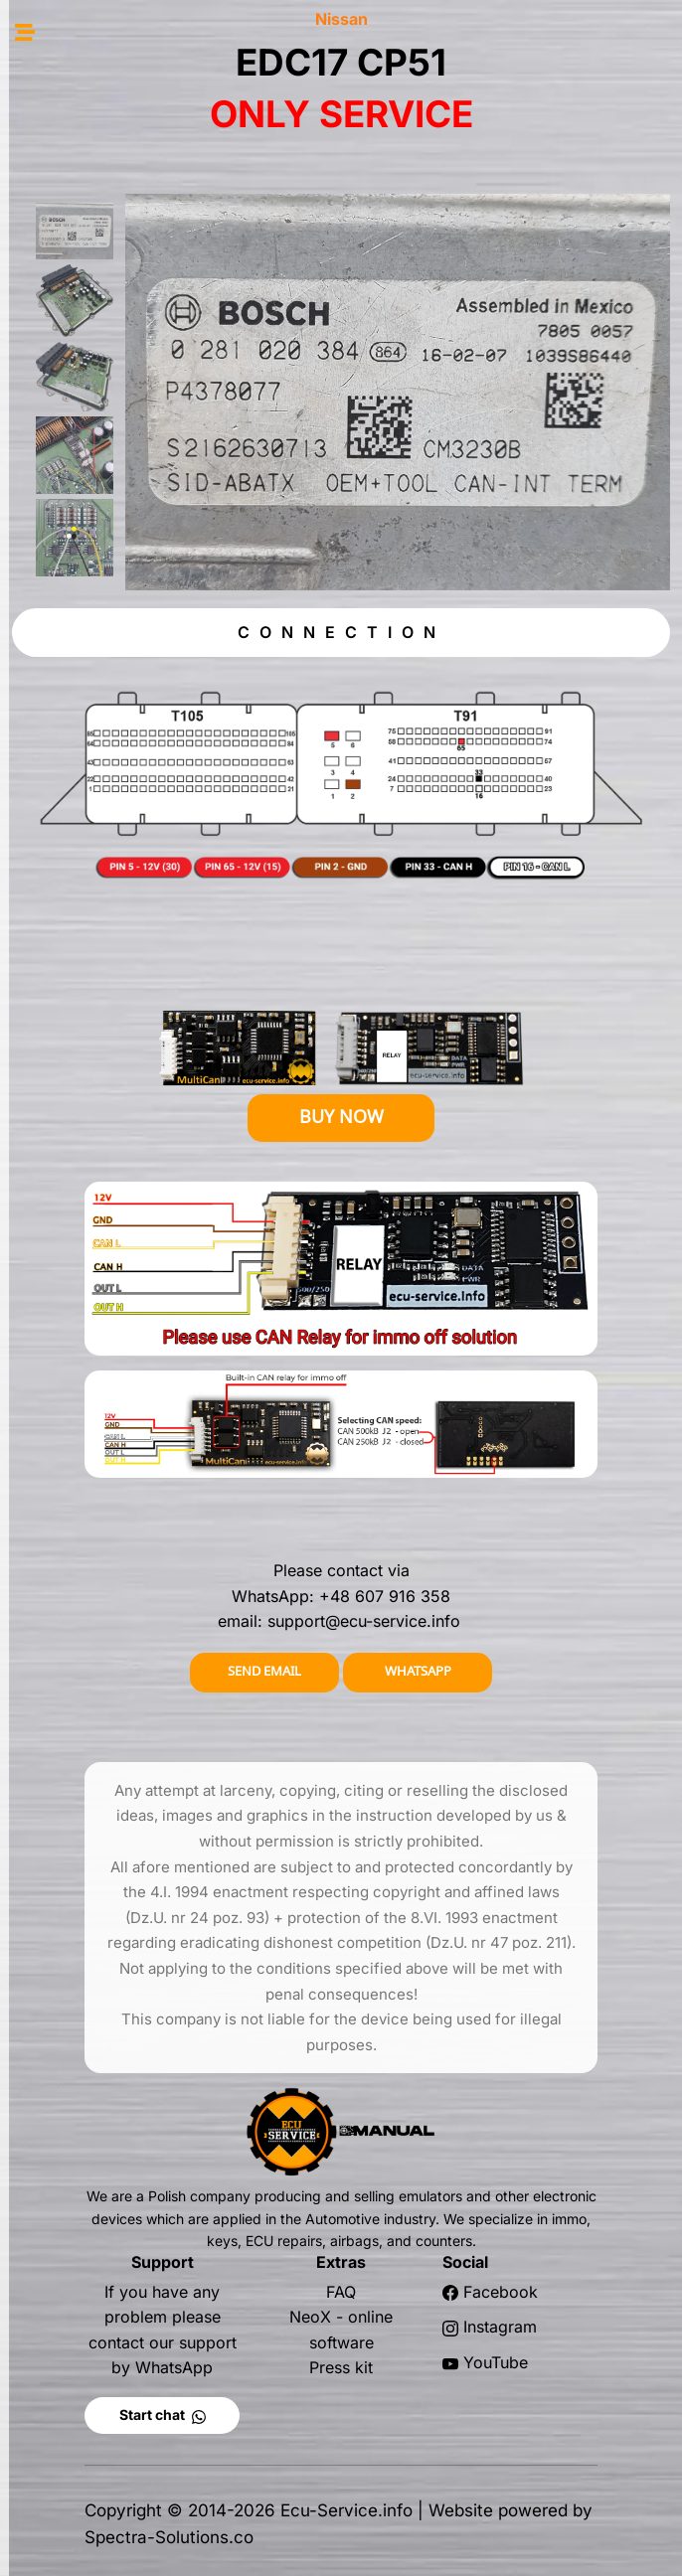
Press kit (341, 2367)
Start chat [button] (162, 2414)
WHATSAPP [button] (418, 1671)
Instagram (500, 2326)
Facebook (500, 2292)
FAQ (341, 2292)
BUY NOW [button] (341, 1116)
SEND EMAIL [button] (264, 1671)
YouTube (495, 2362)
